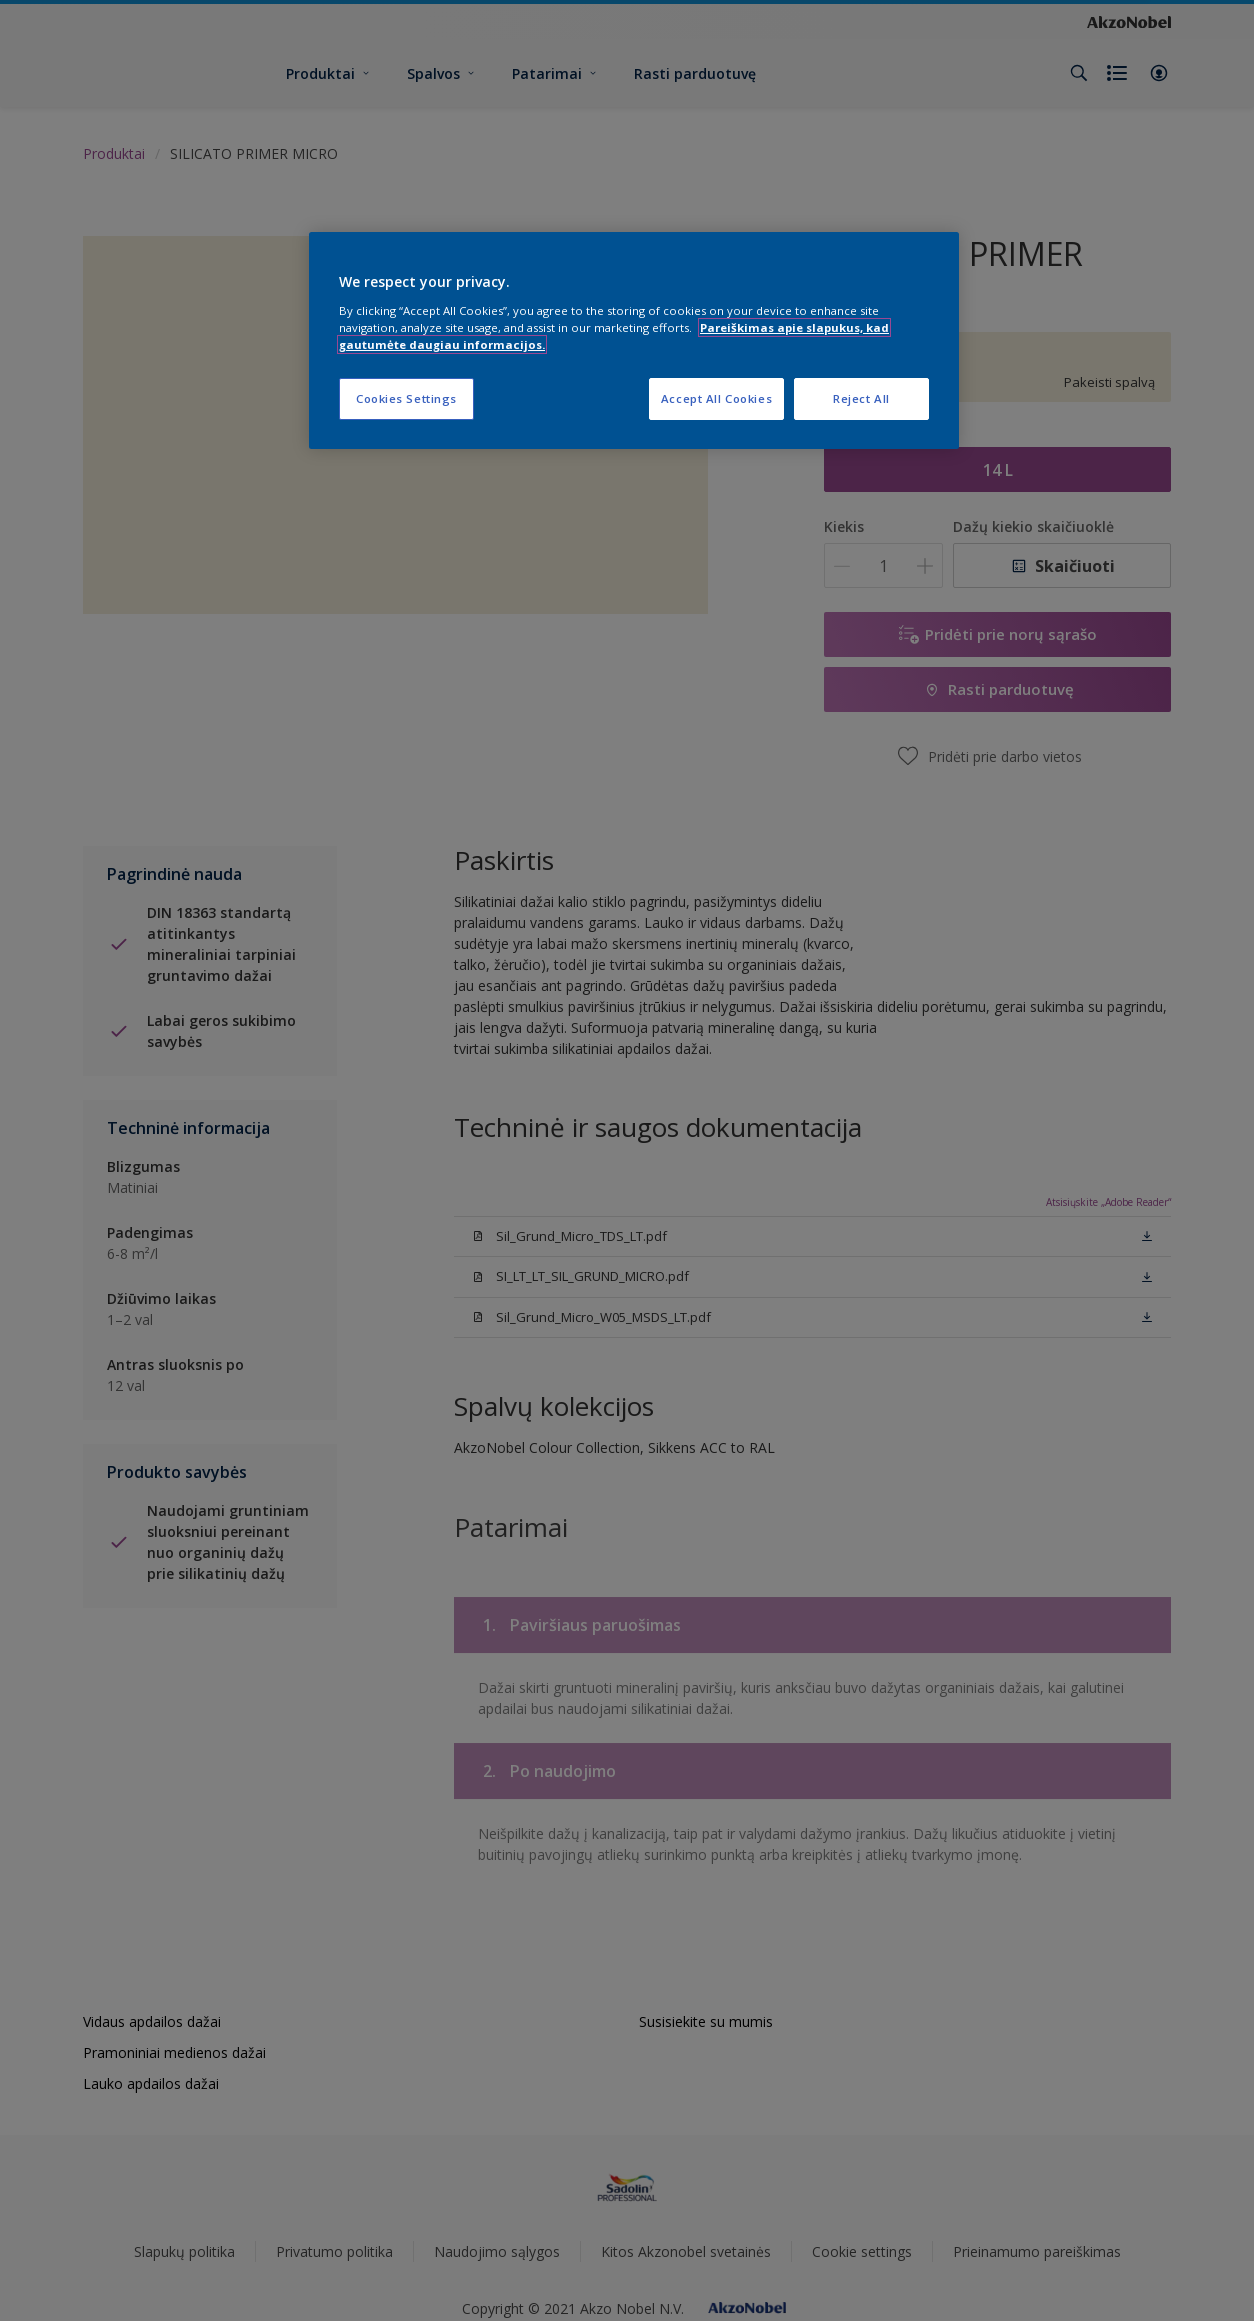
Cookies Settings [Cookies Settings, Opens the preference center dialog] (406, 398)
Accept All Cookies (716, 398)
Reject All (861, 398)
